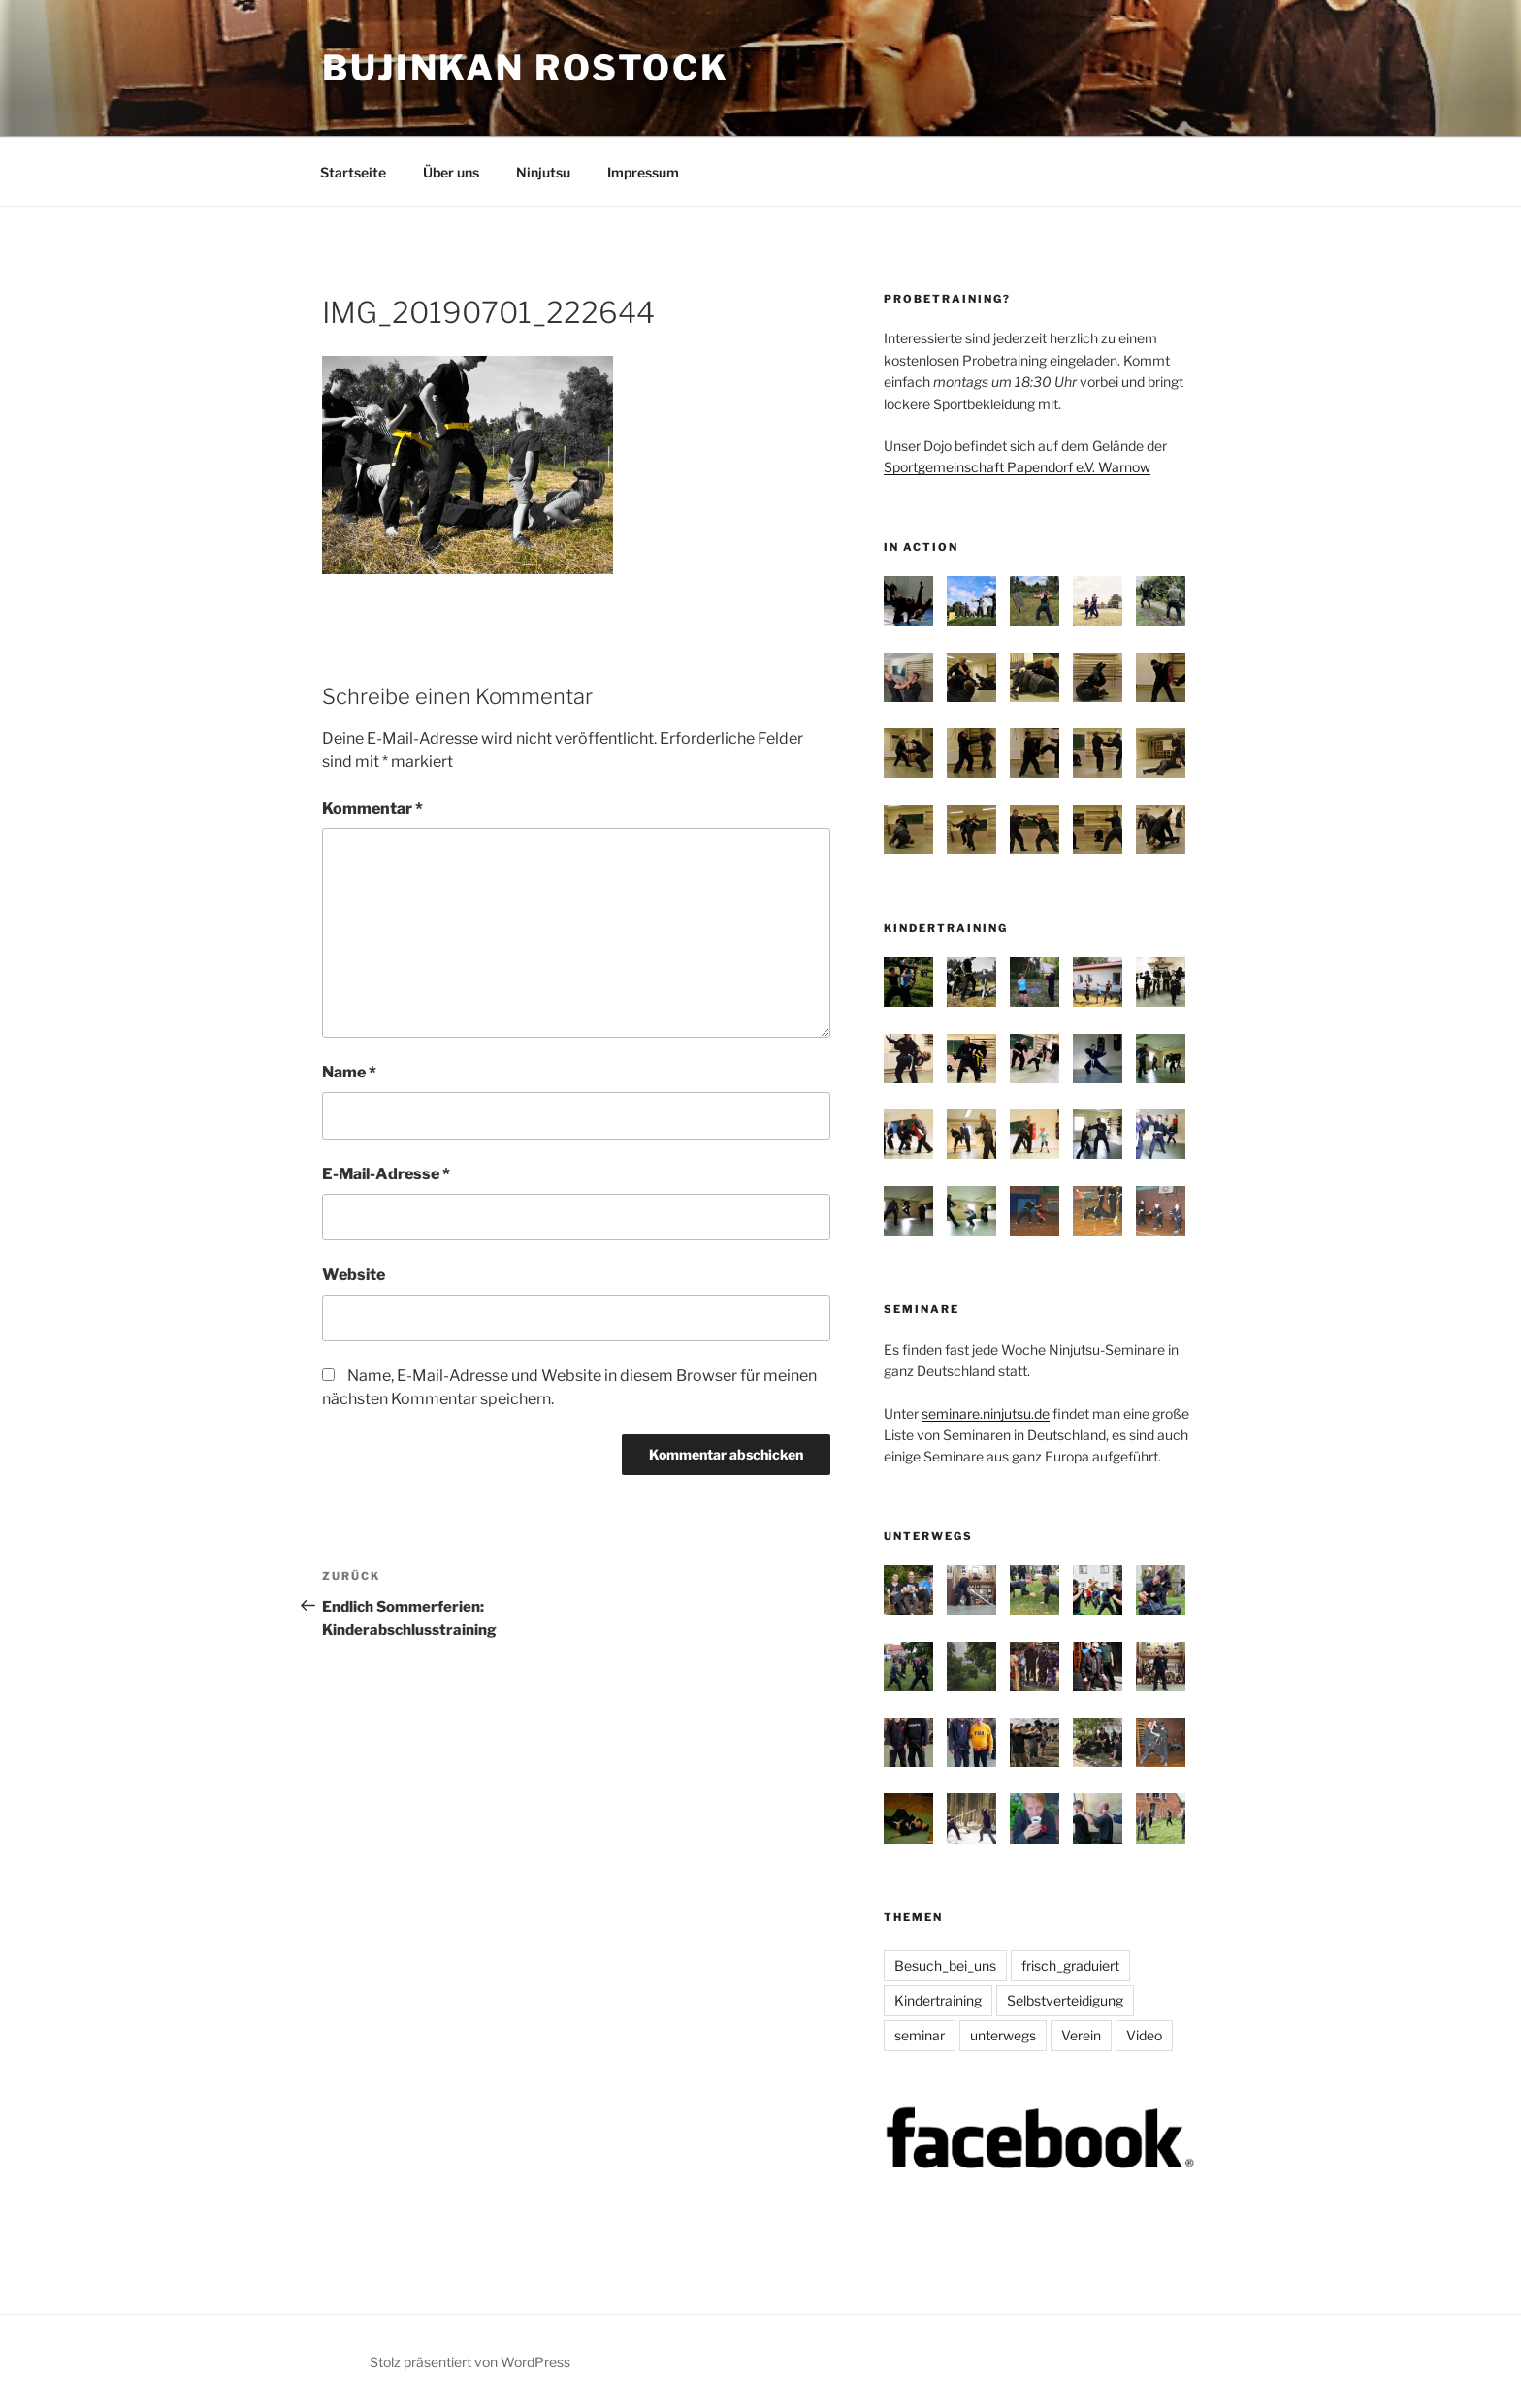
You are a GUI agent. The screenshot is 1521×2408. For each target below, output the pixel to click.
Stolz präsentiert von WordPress (470, 2362)
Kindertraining (938, 2000)
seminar (919, 2035)
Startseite (353, 172)
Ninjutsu (543, 172)
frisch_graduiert (1070, 1965)
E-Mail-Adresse (386, 1174)
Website (353, 1275)
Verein (1081, 2035)
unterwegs (1003, 2035)
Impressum (643, 172)
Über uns (451, 172)
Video (1144, 2035)
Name (349, 1072)
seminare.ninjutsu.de (986, 1413)
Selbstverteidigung (1065, 2000)
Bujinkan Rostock (525, 68)
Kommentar (372, 808)
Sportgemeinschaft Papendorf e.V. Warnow (1017, 467)
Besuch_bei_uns (945, 1965)
